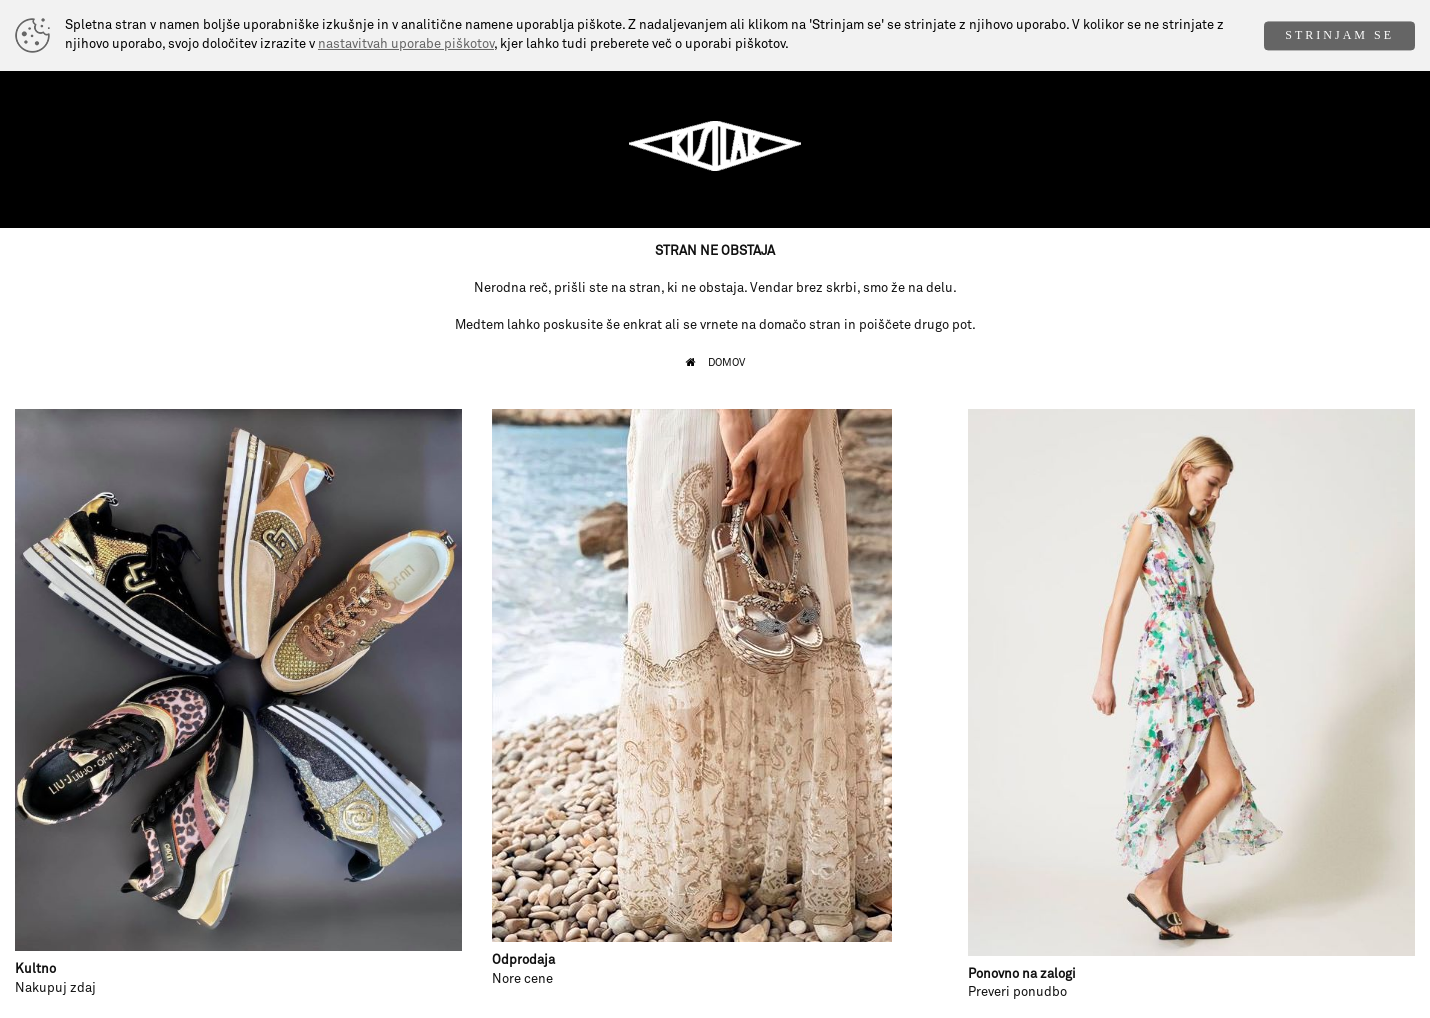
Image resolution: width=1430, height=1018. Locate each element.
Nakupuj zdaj (55, 988)
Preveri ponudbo (1017, 992)
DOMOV (726, 362)
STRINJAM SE (1339, 35)
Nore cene (522, 979)
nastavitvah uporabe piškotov (406, 44)
